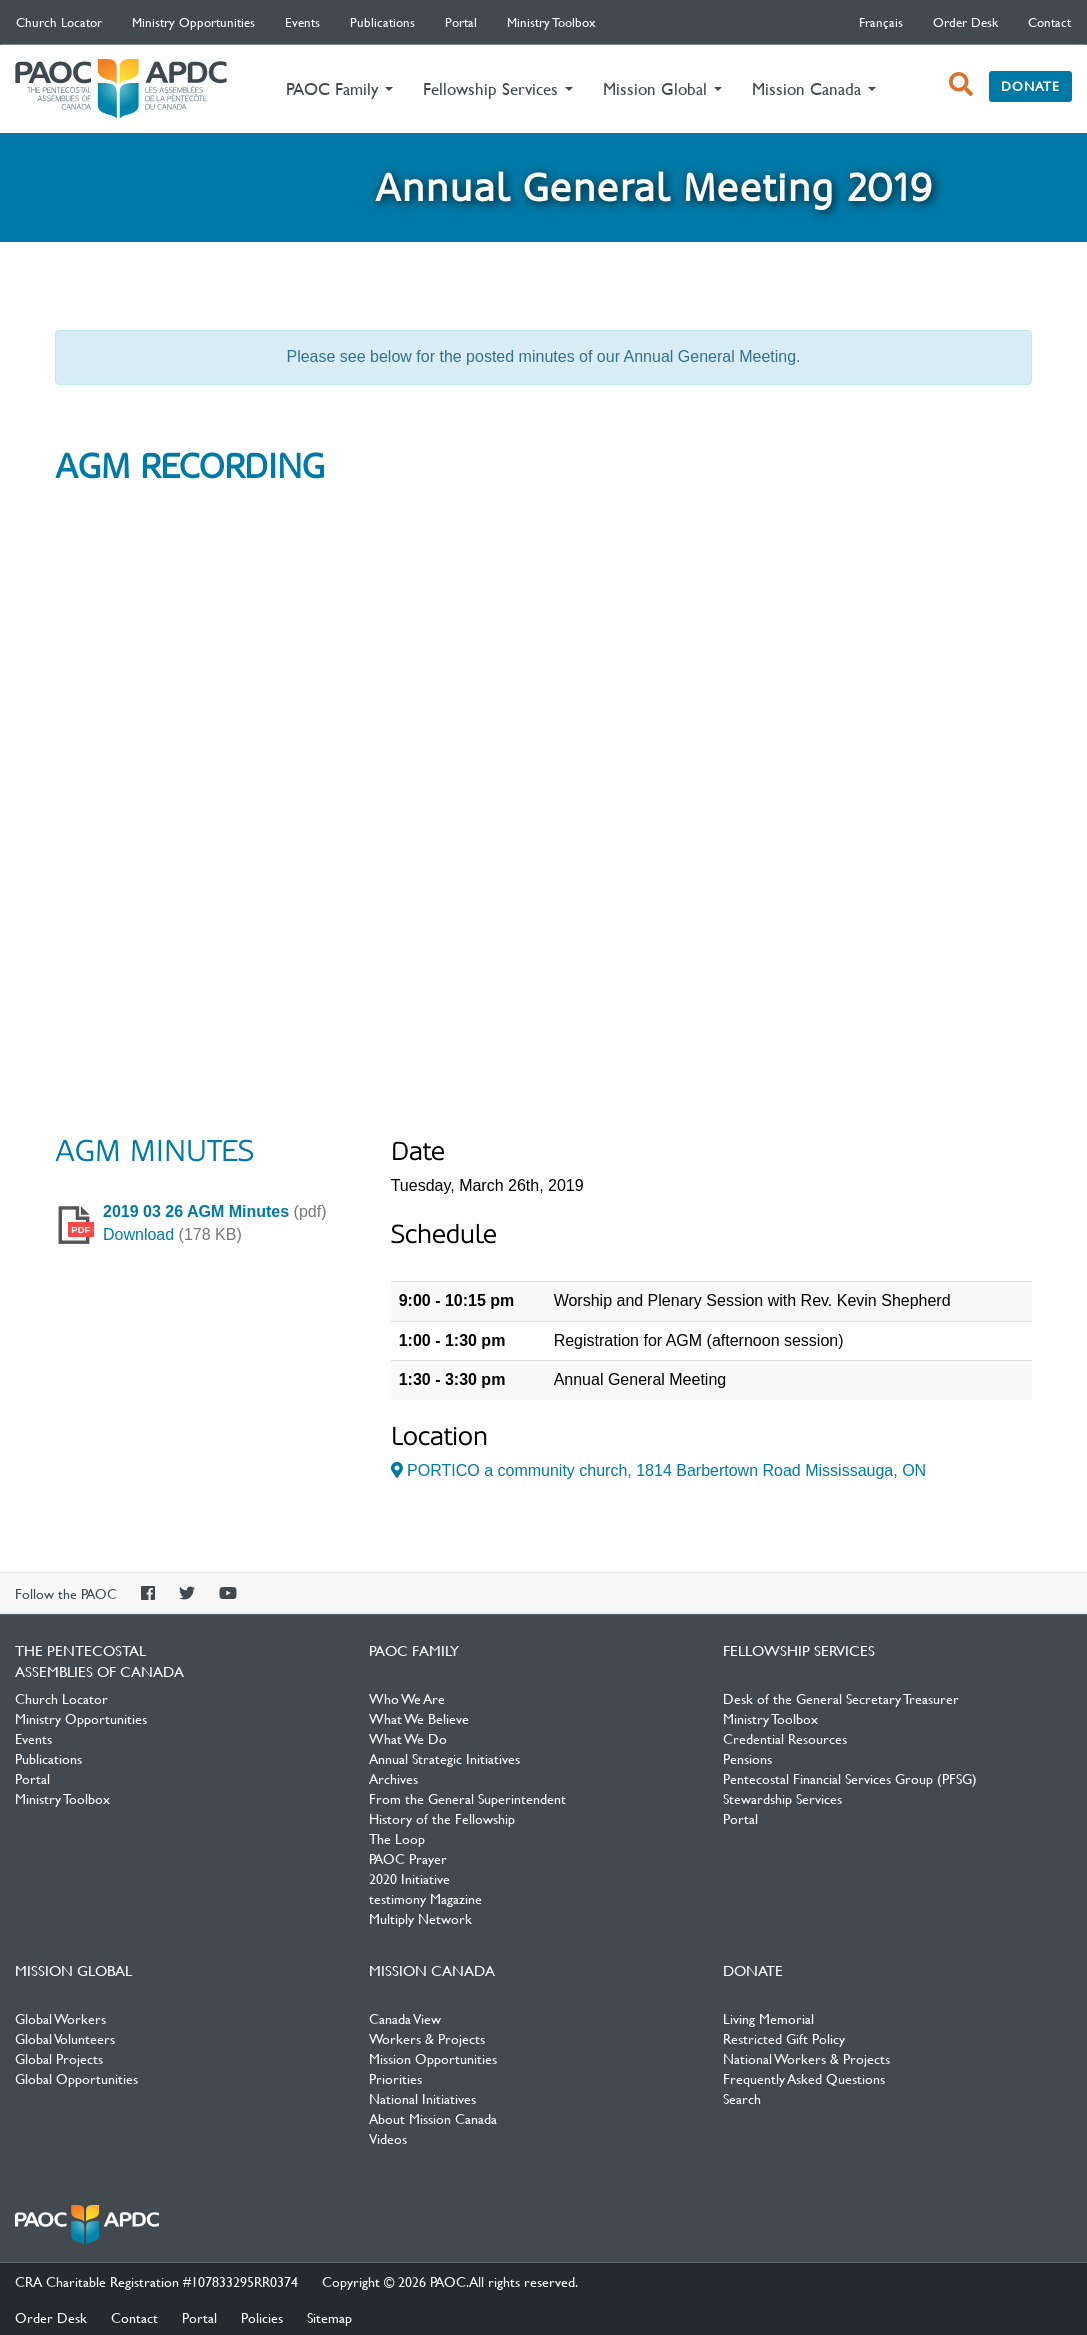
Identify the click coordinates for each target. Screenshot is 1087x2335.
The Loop (397, 1838)
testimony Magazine (425, 1898)
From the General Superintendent (467, 1798)
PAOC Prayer (408, 1858)
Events (302, 22)
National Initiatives (422, 2098)
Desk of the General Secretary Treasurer (841, 1698)
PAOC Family (414, 1650)
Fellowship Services (799, 1650)
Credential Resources (785, 1738)
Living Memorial (768, 2018)
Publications (382, 22)
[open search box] (961, 84)
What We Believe (419, 1718)
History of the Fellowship (442, 1818)
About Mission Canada (433, 2118)
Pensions (747, 1758)
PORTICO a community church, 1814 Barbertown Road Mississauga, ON (658, 1470)
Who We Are (407, 1698)
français (881, 22)
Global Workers (60, 2018)
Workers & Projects (427, 2038)
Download (138, 1234)
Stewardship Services (782, 1798)
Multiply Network (420, 1918)
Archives (393, 1778)
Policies (262, 2317)
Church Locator (59, 22)
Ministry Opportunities (193, 22)
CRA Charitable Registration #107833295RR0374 (156, 2281)
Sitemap (329, 2317)
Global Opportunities (76, 2078)
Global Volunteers (65, 2038)
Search (742, 2098)
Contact (1049, 22)
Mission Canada (432, 1970)
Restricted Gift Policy (784, 2038)
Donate (1030, 86)
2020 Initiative (409, 1878)
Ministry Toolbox (551, 22)
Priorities (395, 2078)
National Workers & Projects (806, 2058)
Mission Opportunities (433, 2058)
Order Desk (965, 22)
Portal (461, 22)
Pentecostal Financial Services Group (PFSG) (850, 1778)
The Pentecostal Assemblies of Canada (121, 89)
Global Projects (59, 2058)
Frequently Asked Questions (804, 2078)
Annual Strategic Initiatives (444, 1758)
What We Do (408, 1738)
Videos (388, 2138)
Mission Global (73, 1970)
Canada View (405, 2018)
